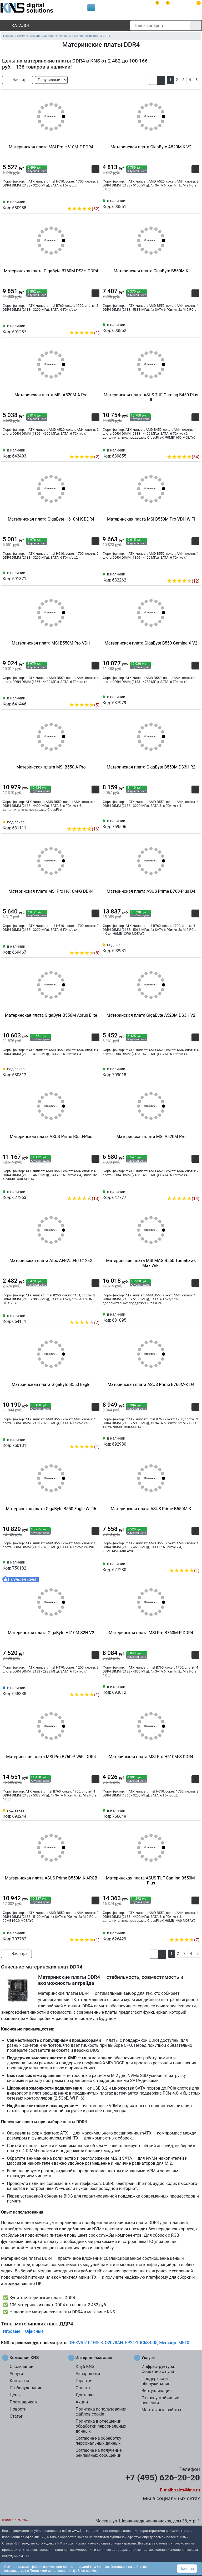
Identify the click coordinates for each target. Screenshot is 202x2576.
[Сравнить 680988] (86, 201)
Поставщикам (24, 2402)
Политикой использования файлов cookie (63, 2571)
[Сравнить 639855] (186, 449)
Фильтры (17, 80)
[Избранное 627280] (195, 1562)
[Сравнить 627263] (86, 1190)
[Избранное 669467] (95, 945)
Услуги (16, 2373)
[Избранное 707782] (95, 1932)
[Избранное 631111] (95, 821)
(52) (83, 208)
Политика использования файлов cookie (100, 2412)
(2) (84, 456)
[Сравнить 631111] (86, 821)
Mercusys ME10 (174, 2342)
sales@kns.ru (187, 2489)
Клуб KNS (84, 2366)
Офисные (34, 2331)
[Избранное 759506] (195, 823)
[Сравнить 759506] (186, 823)
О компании (21, 2366)
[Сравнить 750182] (86, 1565)
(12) (183, 581)
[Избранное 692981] (195, 947)
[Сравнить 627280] (186, 1562)
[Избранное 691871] (95, 575)
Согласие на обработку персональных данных (98, 2441)
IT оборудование (26, 2387)
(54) (183, 456)
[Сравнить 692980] (186, 1441)
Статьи (16, 2416)
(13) (83, 1198)
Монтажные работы (161, 2409)
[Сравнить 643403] (86, 449)
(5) (84, 705)
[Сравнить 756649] (186, 1813)
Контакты (19, 2380)
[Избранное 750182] (95, 1564)
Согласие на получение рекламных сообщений (98, 2453)
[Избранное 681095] (195, 1316)
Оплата (82, 2387)
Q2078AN (114, 2342)
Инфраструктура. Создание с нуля (158, 2369)
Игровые (11, 2331)
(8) (84, 953)
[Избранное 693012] (195, 1689)
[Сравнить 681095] (186, 1317)
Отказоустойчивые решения (160, 2400)
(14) (183, 1198)
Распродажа (87, 2373)
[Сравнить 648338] (86, 1687)
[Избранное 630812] (95, 1071)
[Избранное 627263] (95, 1190)
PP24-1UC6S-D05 (141, 2342)
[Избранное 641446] (95, 697)
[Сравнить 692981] (186, 947)
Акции (81, 2402)
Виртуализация (156, 2390)
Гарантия (84, 2380)
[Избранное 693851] (195, 203)
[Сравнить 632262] (186, 573)
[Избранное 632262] (195, 573)
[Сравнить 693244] (86, 1813)
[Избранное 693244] (95, 1813)
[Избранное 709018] (195, 1071)
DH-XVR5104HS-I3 (85, 2342)
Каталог (16, 25)
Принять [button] (187, 2568)
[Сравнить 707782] (86, 1932)
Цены (15, 2394)
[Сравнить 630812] (86, 1071)
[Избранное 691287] (95, 324)
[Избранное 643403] (95, 448)
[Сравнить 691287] (86, 325)
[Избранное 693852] (195, 327)
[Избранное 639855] (195, 448)
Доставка (84, 2394)
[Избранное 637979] (195, 699)
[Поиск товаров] (160, 25)
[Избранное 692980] (195, 1440)
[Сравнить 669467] (86, 945)
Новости (18, 2409)
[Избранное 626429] (195, 1932)
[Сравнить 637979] (186, 699)
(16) (83, 829)
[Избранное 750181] (95, 1438)
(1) (84, 332)
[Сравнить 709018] (186, 1071)
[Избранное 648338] (95, 1686)
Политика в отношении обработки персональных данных (100, 2426)
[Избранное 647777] (195, 1190)
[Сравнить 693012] (186, 1689)
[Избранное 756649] (195, 1813)
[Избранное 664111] (95, 1314)
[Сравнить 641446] (86, 697)
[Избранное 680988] (95, 201)
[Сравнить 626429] (186, 1932)
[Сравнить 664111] (86, 1314)
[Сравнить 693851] (186, 203)
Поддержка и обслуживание (156, 2381)
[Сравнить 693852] (186, 327)
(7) (184, 1940)
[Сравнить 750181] (86, 1438)
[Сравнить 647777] (186, 1190)
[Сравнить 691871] (86, 575)
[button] (153, 80)
